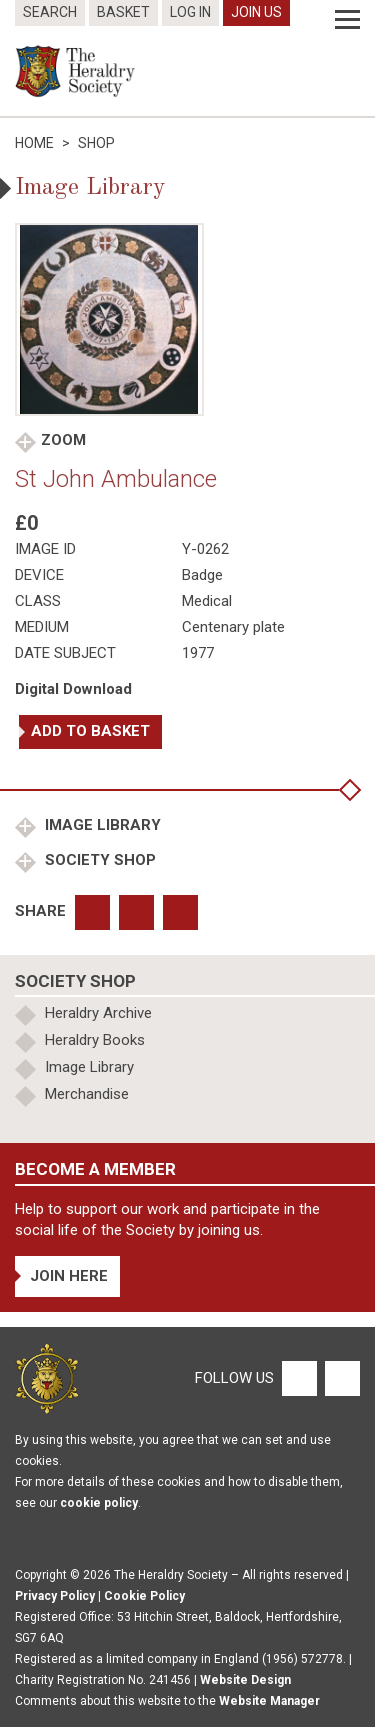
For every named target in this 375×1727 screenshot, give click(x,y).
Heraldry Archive (98, 1013)
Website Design (245, 1680)
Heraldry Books (95, 1040)
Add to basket (90, 731)
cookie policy (99, 1503)
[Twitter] (340, 1377)
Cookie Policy (144, 1596)
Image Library (101, 825)
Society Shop (98, 860)
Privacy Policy (55, 1596)
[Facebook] (298, 1377)
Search (50, 12)
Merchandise (87, 1094)
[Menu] (347, 20)
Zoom (63, 440)
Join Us (256, 12)
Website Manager (269, 1701)
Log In (190, 12)
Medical (207, 601)
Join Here (69, 1276)
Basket (123, 12)
